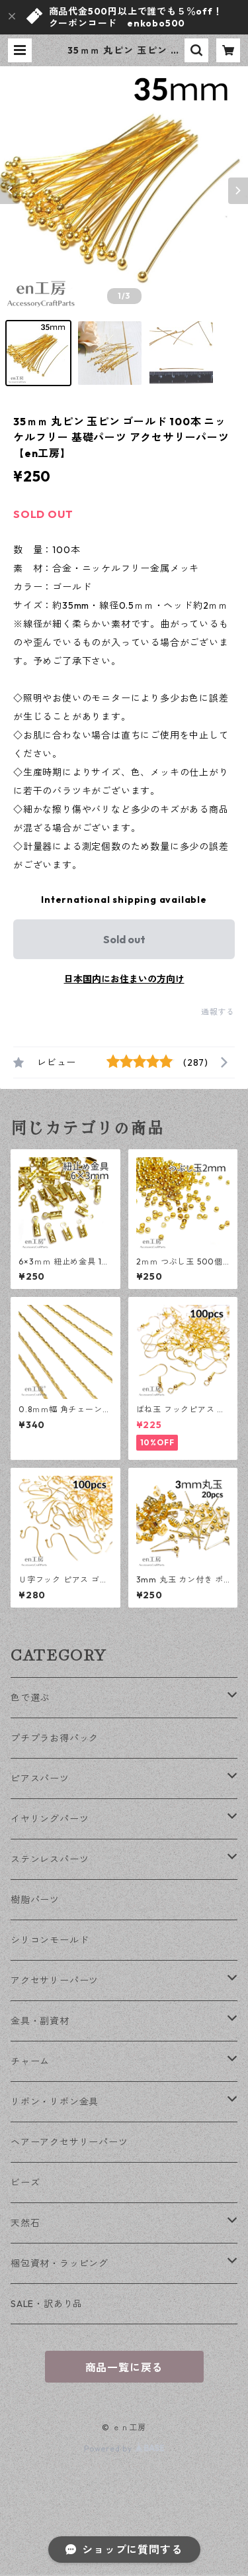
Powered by (124, 2448)
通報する (218, 1012)
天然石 (25, 2223)
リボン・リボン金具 (55, 2102)
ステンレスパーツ (50, 1859)
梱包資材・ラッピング (59, 2263)
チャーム (30, 2061)
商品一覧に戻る (124, 2367)
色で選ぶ (30, 1698)
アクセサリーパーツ (55, 1980)
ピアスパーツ (40, 1778)
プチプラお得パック (55, 1738)
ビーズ (25, 2183)
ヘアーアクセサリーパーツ (69, 2142)
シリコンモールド (50, 1940)
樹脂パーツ (35, 1900)
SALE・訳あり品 (47, 2304)
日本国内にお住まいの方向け (124, 979)
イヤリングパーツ (50, 1819)
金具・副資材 (40, 2021)
